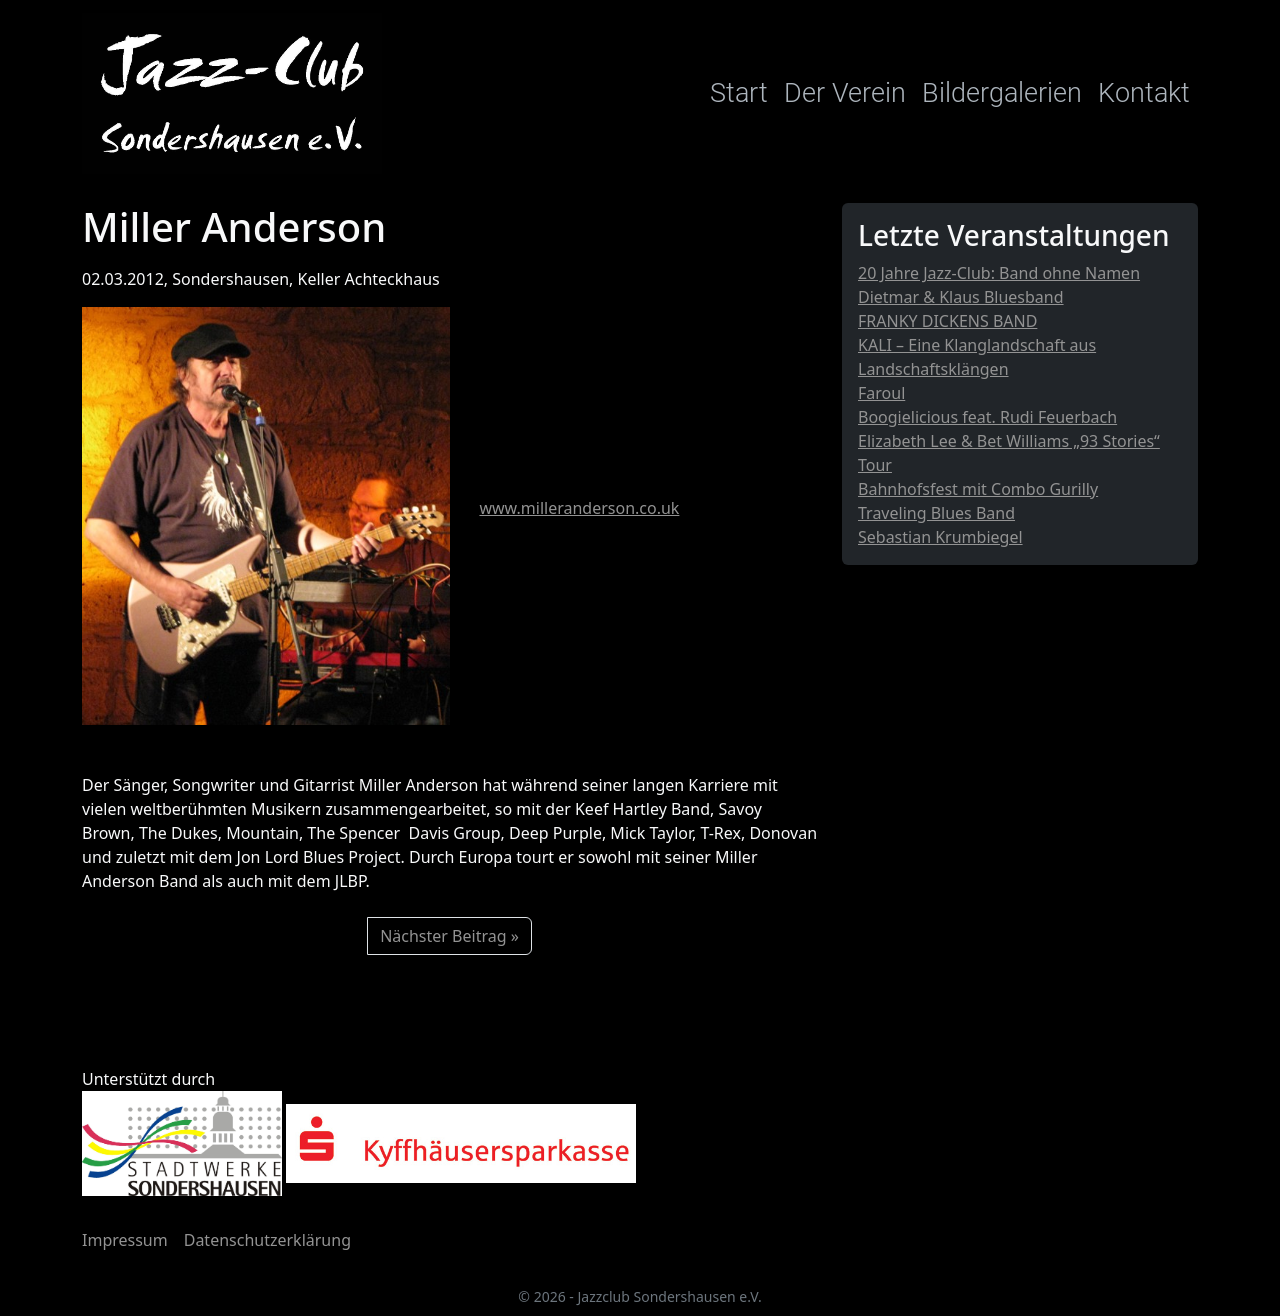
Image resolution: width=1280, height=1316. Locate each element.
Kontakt (1144, 93)
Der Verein (845, 93)
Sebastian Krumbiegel (940, 537)
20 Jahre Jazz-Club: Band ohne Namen (999, 273)
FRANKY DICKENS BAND (947, 321)
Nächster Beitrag (443, 936)
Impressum (125, 1240)
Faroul (881, 393)
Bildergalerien (1002, 93)
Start (739, 93)
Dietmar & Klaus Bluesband (961, 297)
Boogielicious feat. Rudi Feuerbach (987, 417)
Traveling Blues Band (936, 513)
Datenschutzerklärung (267, 1240)
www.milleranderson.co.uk (579, 508)
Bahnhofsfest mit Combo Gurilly (978, 489)
